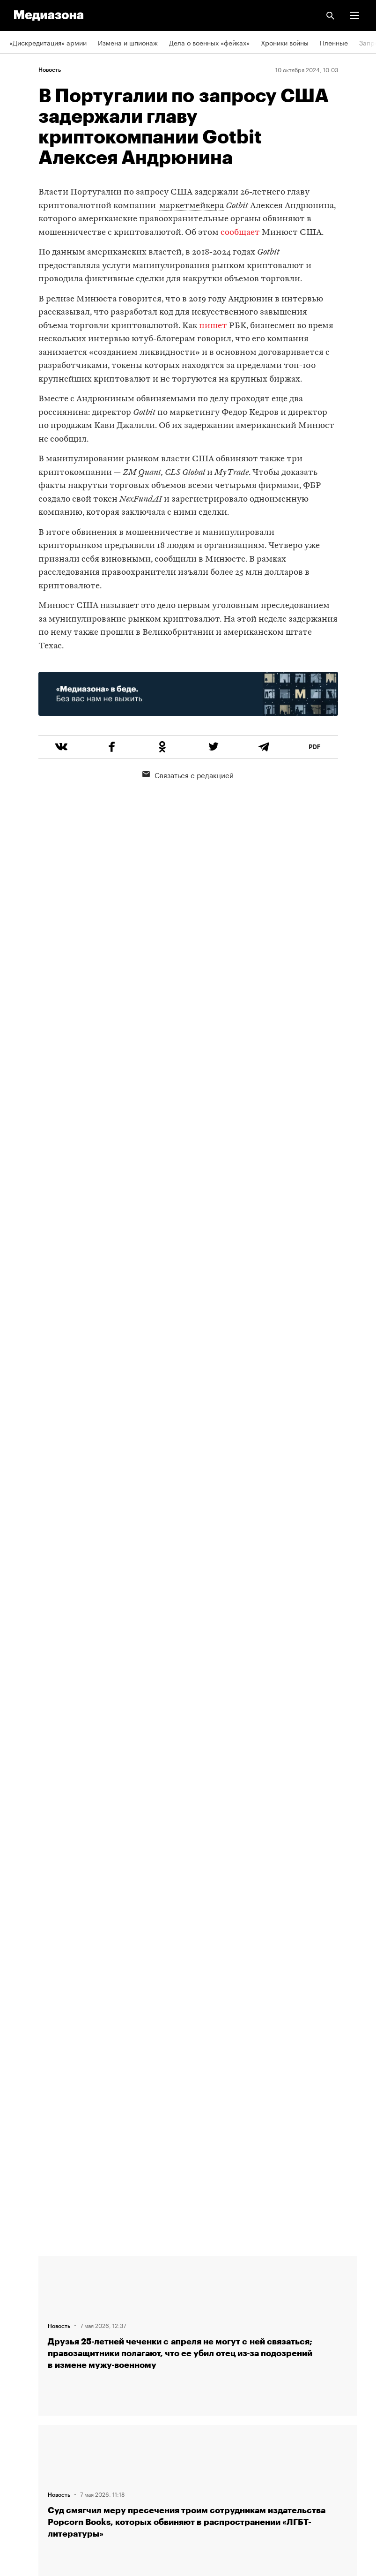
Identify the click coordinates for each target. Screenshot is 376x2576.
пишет (213, 326)
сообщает (240, 233)
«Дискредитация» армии (48, 42)
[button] (354, 15)
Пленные (334, 42)
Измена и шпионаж (128, 42)
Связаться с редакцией (188, 774)
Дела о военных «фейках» (209, 42)
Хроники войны (285, 42)
